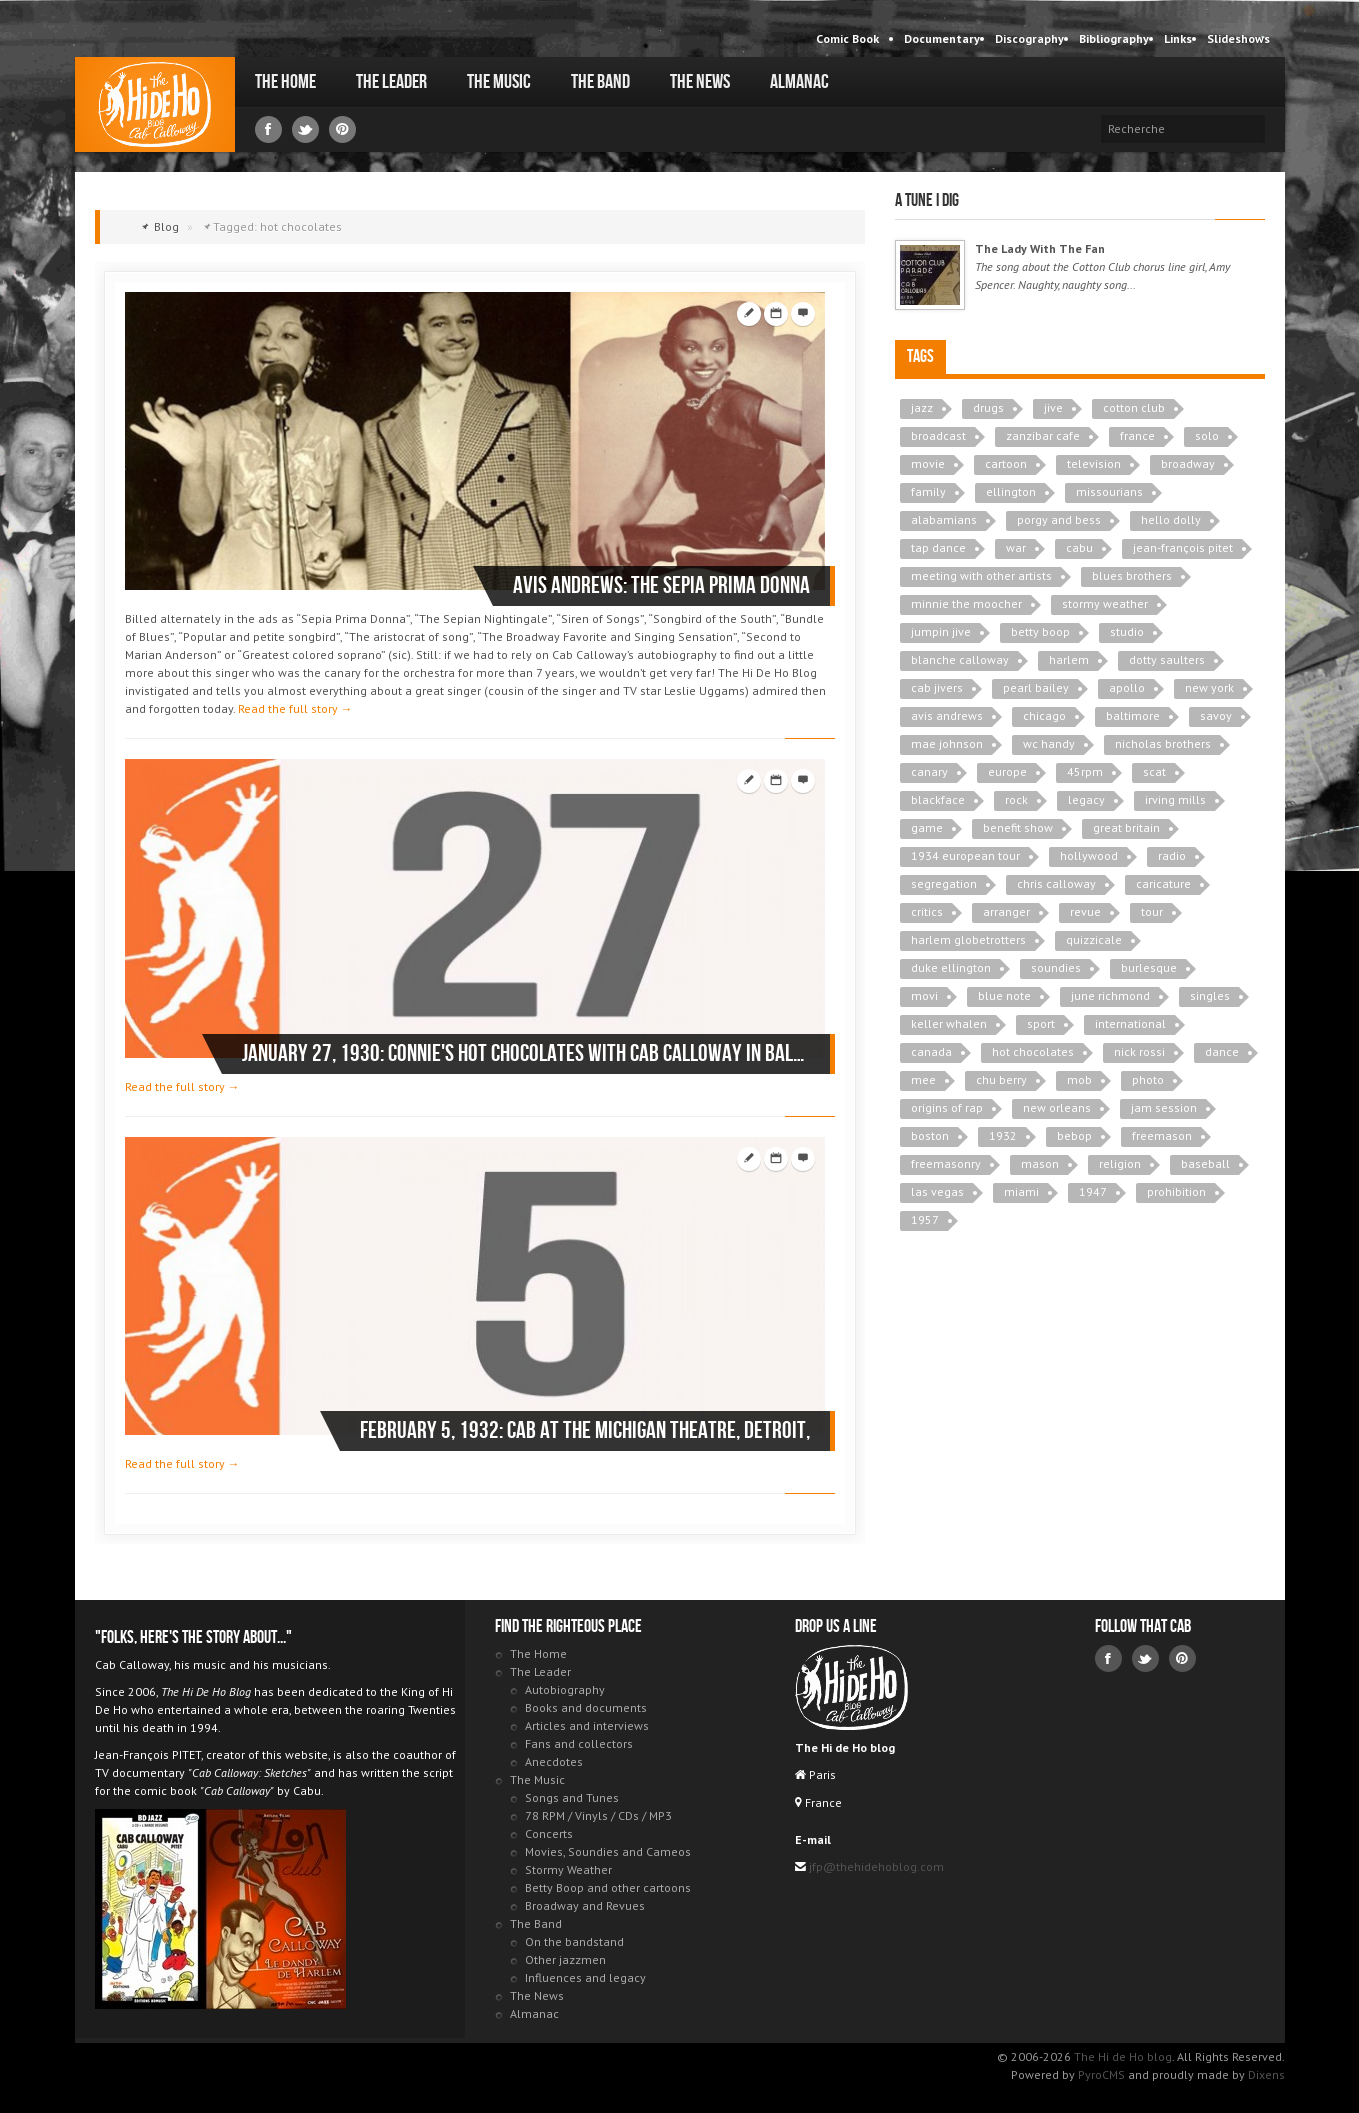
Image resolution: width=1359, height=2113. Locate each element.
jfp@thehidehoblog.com (875, 1866)
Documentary (942, 38)
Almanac (799, 82)
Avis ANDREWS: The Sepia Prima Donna (661, 585)
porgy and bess (1059, 519)
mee (923, 1079)
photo (1148, 1079)
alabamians (944, 519)
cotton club (1134, 407)
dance (1222, 1051)
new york (1209, 687)
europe (1007, 771)
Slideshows (1238, 38)
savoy (1216, 715)
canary (929, 771)
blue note (1004, 995)
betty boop (1040, 631)
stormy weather (1105, 603)
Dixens (1266, 2074)
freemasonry (946, 1163)
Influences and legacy (585, 1977)
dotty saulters (1167, 659)
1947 (1093, 1191)
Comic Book (847, 38)
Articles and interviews (587, 1725)
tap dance (938, 547)
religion (1120, 1163)
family (928, 491)
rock (1016, 799)
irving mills (1175, 799)
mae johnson (947, 743)
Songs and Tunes (572, 1797)
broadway (1188, 463)
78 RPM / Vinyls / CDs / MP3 (598, 1815)
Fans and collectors (579, 1743)
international (1130, 1023)
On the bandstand (574, 1941)
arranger (1006, 911)
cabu (1079, 547)
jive (1053, 407)
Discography (1029, 38)
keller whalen (949, 1023)
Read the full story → (295, 708)
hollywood (1089, 855)
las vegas (937, 1191)
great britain (1126, 827)
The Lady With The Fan (1040, 248)
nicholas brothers (1163, 743)
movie (928, 463)
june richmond (1110, 995)
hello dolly (1171, 519)
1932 (1003, 1135)
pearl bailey (1036, 687)
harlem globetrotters (968, 939)
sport (1041, 1023)
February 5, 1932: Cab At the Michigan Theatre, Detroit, (585, 1430)
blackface (938, 799)
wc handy (1049, 743)
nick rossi (1139, 1051)
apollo (1127, 687)
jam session (1164, 1107)
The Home (285, 82)
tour (1152, 911)
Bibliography (1114, 38)
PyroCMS (1101, 2074)
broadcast (938, 435)
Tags (920, 356)
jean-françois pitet (1183, 547)
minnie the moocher (966, 603)
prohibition (1176, 1191)
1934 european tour (965, 855)
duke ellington (951, 967)
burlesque (1149, 967)
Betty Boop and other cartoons (608, 1887)
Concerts (549, 1833)
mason (1040, 1163)
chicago (1044, 715)
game (927, 827)
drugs (988, 407)
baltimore (1133, 715)
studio (1127, 631)
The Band (600, 82)
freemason (1162, 1135)
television (1094, 463)
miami (1021, 1191)
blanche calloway (960, 659)
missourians (1109, 491)
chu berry (1001, 1079)
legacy (1086, 799)
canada (931, 1051)
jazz (922, 407)
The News (700, 82)
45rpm (1085, 771)
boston (930, 1135)
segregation (944, 883)
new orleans (1057, 1107)
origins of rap (947, 1107)
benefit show (1018, 827)
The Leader (391, 82)
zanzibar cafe (1043, 435)
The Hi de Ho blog (155, 104)
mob (1079, 1079)
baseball (1205, 1163)
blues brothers (1132, 575)
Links (1178, 38)
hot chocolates (1033, 1051)
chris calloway (1056, 883)
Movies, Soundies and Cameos (608, 1851)
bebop (1074, 1135)
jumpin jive (941, 631)
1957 (925, 1219)
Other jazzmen (565, 1959)
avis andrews (947, 715)
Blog (166, 226)
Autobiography (565, 1689)
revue (1085, 911)
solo (1207, 435)
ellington (1011, 491)
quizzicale (1094, 939)
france (1137, 435)
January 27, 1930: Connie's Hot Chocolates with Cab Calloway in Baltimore (526, 1053)
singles (1210, 995)
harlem (1069, 659)
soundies (1056, 967)
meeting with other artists (981, 575)
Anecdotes (554, 1761)
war (1016, 547)
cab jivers (937, 687)
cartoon (1006, 463)
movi (924, 995)
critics (927, 911)
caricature (1163, 883)
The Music (499, 82)
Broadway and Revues (585, 1905)
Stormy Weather (568, 1869)
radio (1172, 855)
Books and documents (586, 1707)
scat (1154, 771)
